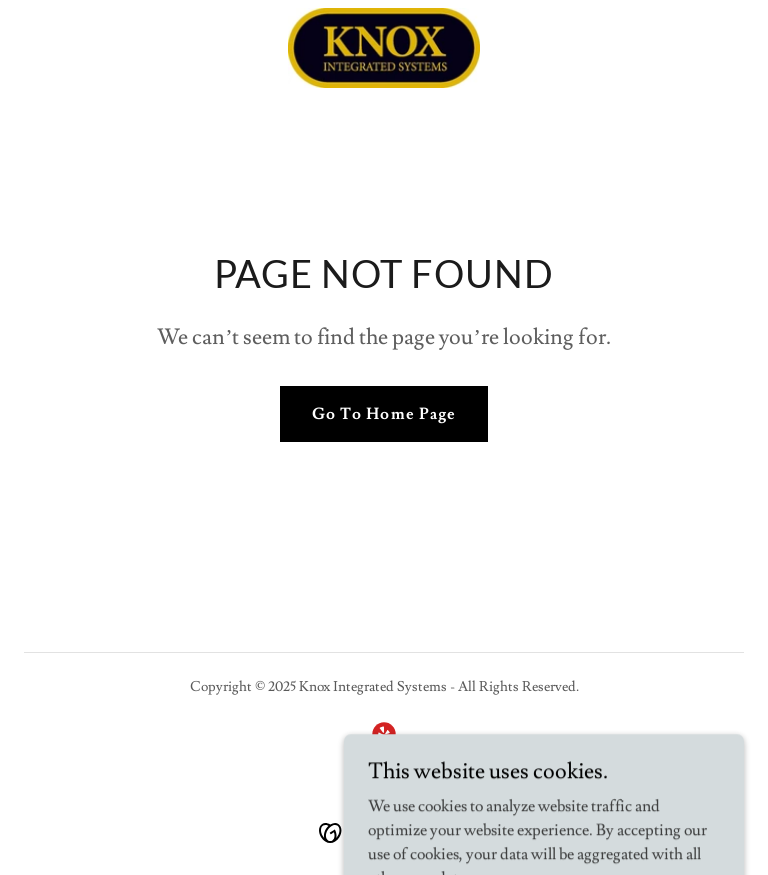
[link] (384, 48)
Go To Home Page (383, 414)
